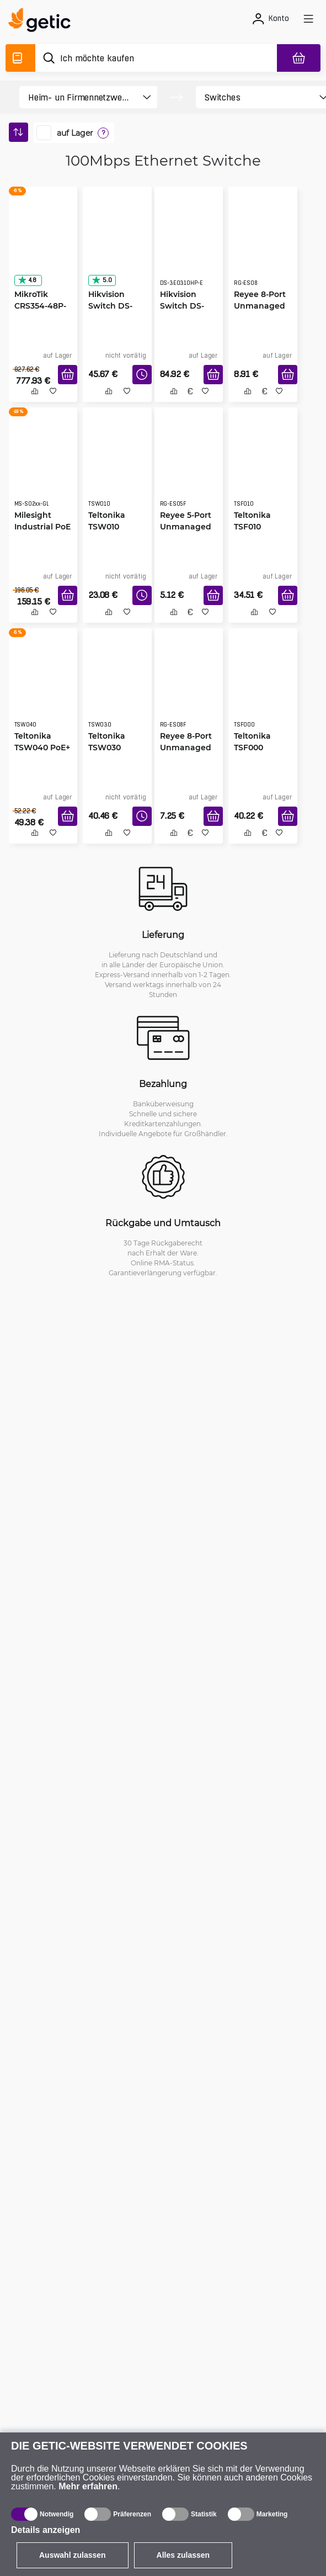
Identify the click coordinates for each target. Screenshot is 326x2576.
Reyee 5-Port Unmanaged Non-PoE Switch (185, 527)
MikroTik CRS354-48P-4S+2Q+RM (40, 305)
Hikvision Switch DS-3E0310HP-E (183, 305)
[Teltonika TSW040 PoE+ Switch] (43, 688)
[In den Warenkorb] (67, 374)
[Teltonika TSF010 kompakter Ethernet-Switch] (263, 467)
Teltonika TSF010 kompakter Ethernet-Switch (256, 527)
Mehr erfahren (87, 2486)
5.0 (101, 279)
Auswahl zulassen (72, 2555)
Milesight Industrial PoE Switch (42, 526)
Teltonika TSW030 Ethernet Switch (106, 747)
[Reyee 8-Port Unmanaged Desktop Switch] (263, 246)
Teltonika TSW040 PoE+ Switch (42, 747)
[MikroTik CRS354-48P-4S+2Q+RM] (43, 246)
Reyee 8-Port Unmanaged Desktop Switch (260, 306)
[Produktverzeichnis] (20, 58)
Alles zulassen (183, 2555)
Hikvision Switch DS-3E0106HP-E (111, 305)
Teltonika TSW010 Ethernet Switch (106, 527)
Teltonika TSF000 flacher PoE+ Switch (259, 747)
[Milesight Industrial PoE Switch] (43, 467)
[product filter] (78, 97)
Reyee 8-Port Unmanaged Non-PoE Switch (186, 747)
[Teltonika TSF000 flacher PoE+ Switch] (263, 688)
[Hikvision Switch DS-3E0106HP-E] (117, 246)
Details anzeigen (45, 2530)
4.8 (27, 279)
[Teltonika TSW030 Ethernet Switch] (117, 688)
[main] (43, 21)
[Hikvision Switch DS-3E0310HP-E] (189, 246)
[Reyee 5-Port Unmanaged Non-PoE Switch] (189, 467)
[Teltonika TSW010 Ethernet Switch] (117, 467)
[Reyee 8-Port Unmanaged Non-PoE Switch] (189, 688)
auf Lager (75, 133)
